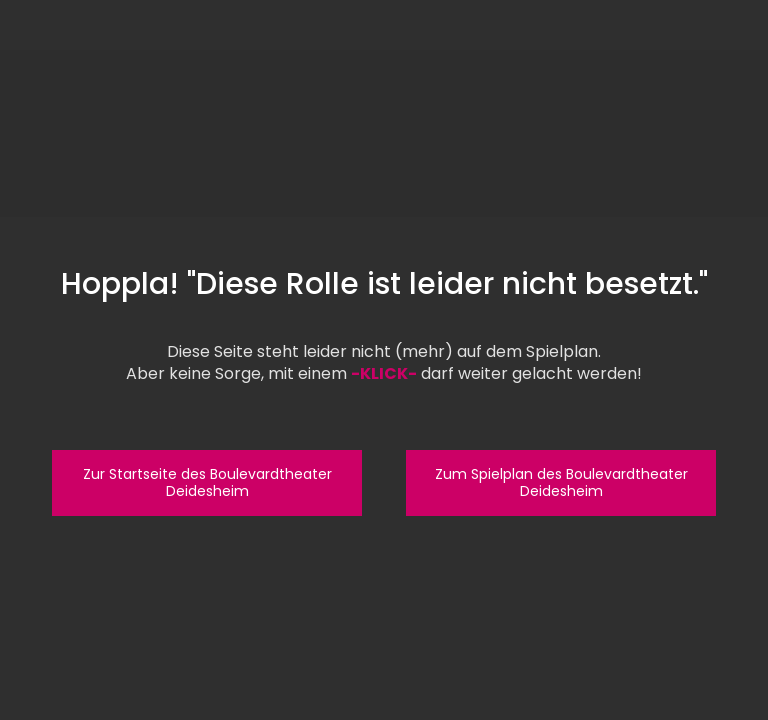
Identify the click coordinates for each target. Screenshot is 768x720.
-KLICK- (384, 373)
